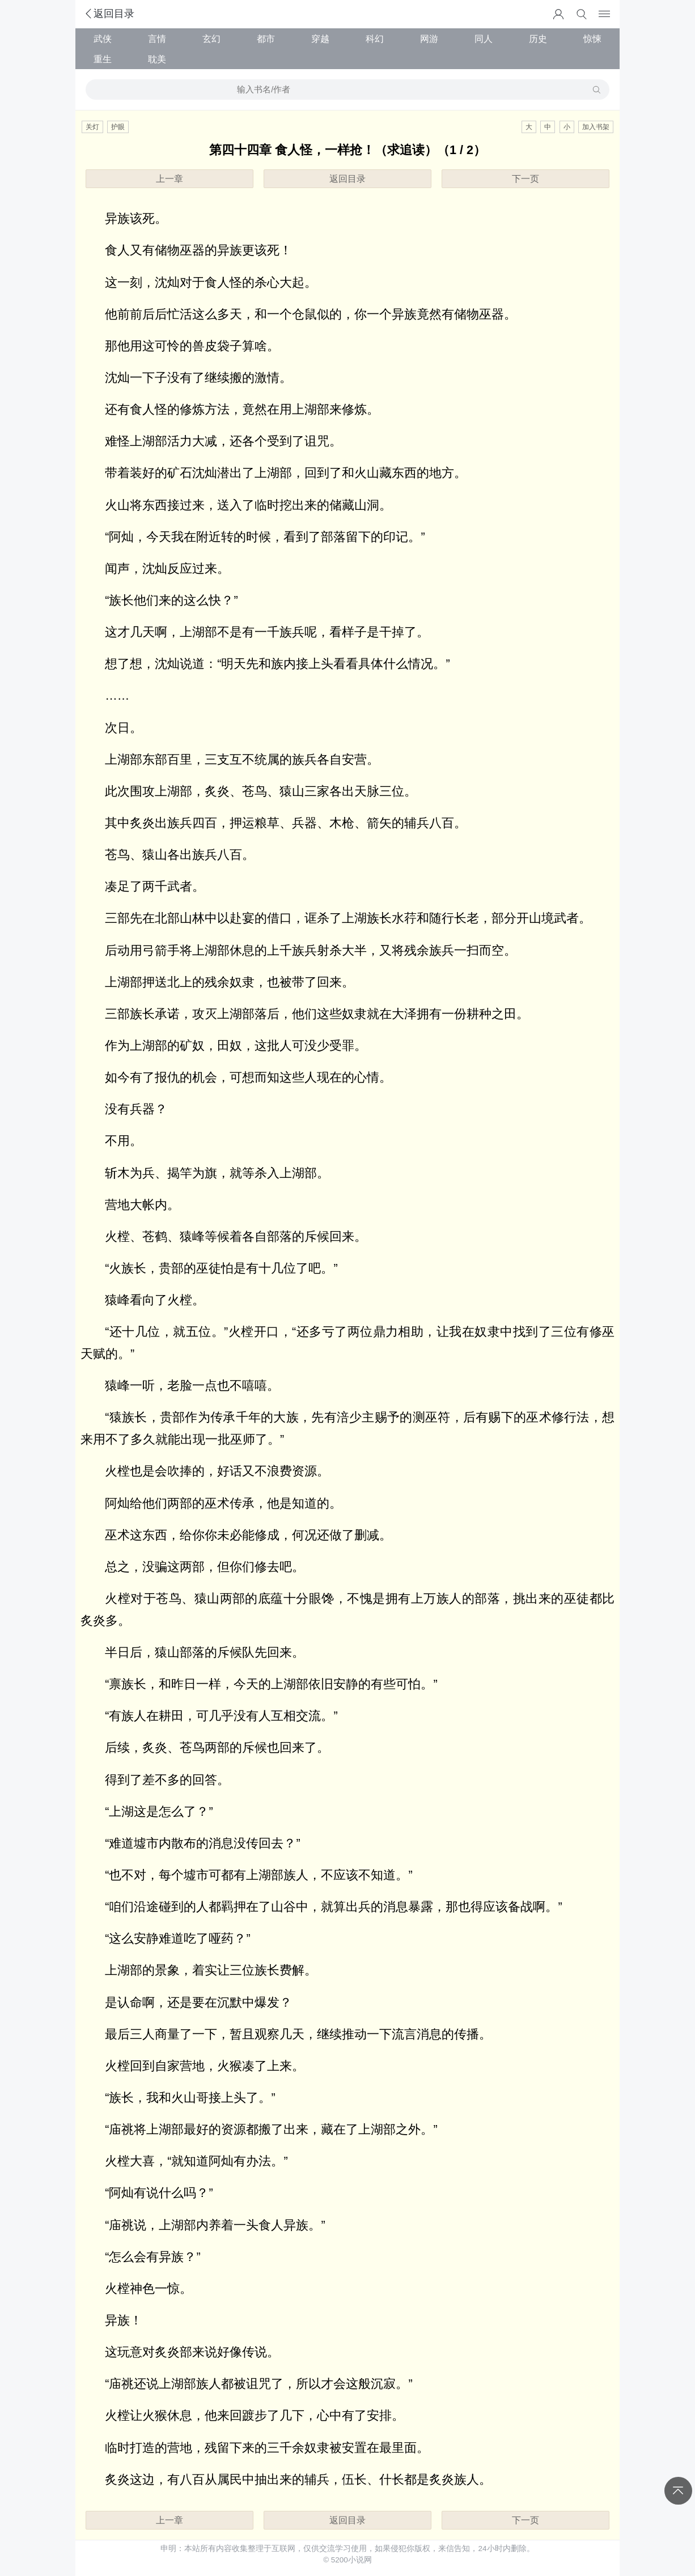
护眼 (118, 127)
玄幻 (211, 38)
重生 (103, 59)
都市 (266, 38)
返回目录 (108, 13)
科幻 (375, 38)
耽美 (157, 59)
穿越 (320, 38)
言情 (157, 38)
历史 (538, 38)
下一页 (525, 178)
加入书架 (595, 127)
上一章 (169, 178)
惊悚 (592, 38)
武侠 (103, 38)
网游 (429, 38)
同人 (483, 38)
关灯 (92, 127)
